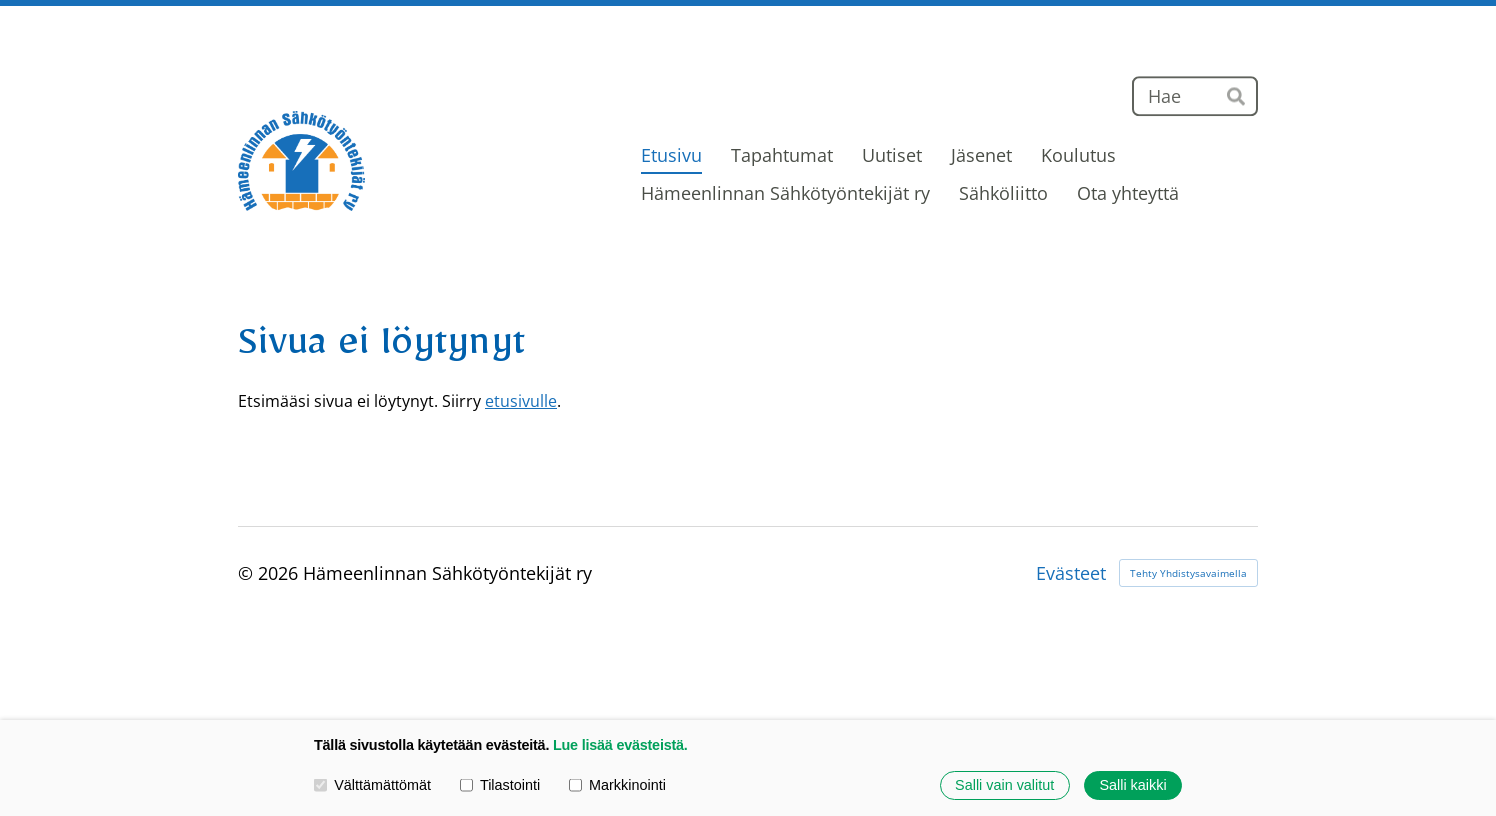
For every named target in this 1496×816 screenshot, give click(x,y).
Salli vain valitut (1004, 785)
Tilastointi (500, 785)
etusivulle (521, 401)
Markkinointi (617, 785)
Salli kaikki (1132, 785)
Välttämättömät (372, 785)
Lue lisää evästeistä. (620, 745)
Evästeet (1071, 573)
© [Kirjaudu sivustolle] (248, 573)
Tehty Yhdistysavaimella (1188, 573)
